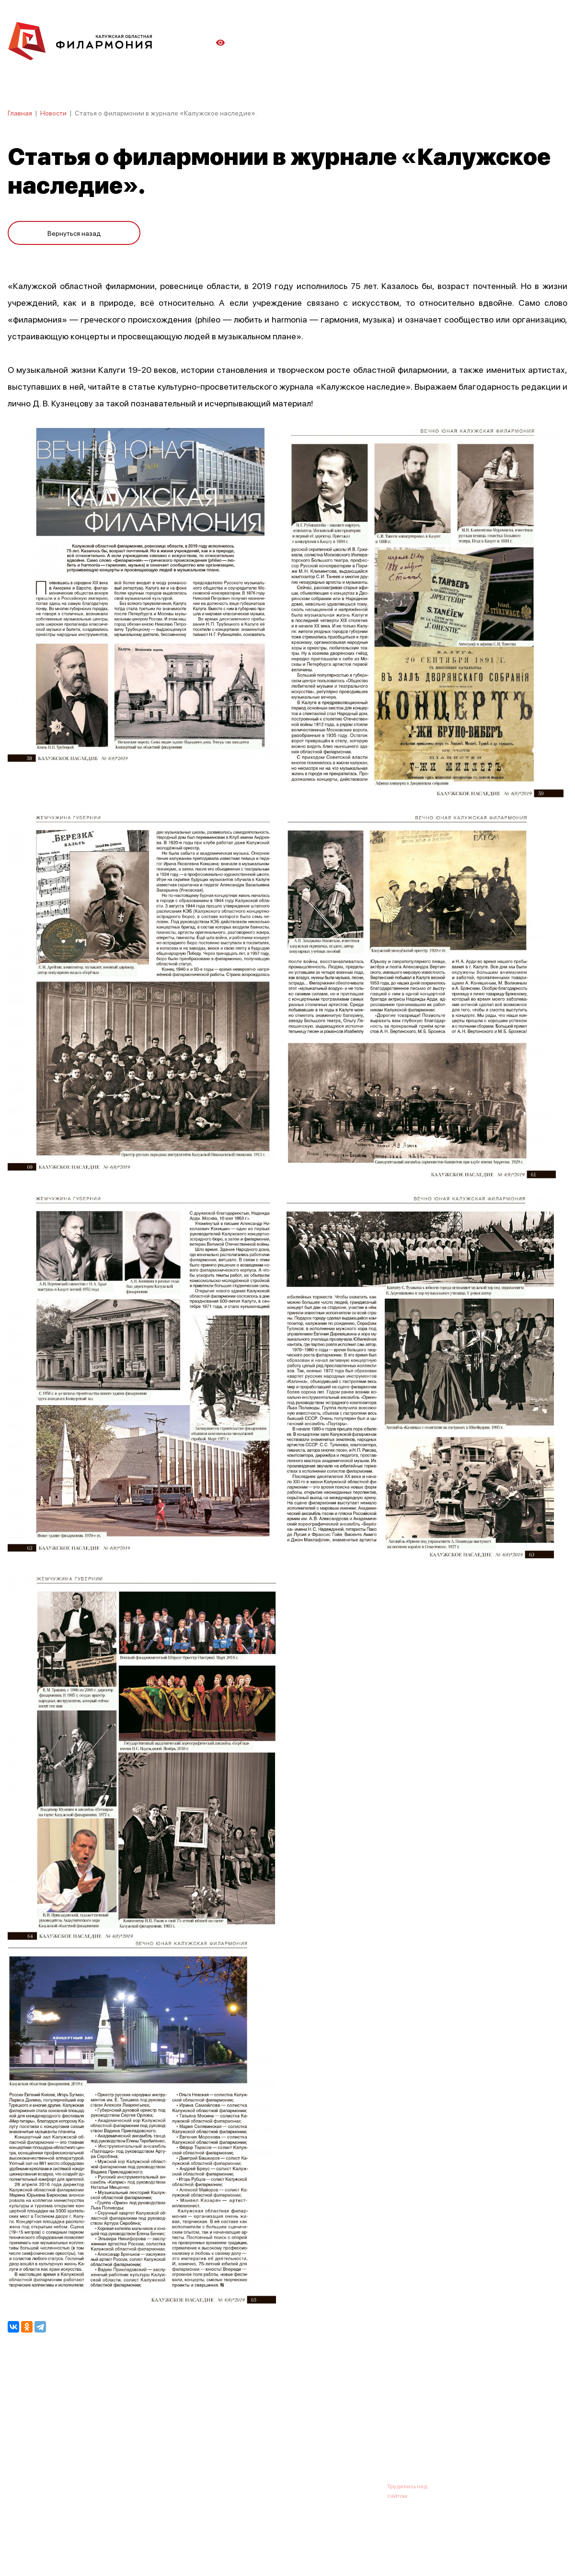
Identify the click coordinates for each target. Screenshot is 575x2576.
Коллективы (266, 2439)
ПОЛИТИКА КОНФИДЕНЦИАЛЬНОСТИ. (61, 2543)
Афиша (19, 2439)
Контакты (359, 2439)
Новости (53, 112)
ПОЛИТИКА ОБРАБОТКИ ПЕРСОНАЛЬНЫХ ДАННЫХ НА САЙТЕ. (94, 2553)
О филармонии (69, 2439)
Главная (20, 112)
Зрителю (315, 2439)
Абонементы (171, 2439)
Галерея (219, 2439)
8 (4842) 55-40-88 (254, 2486)
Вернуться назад (74, 231)
